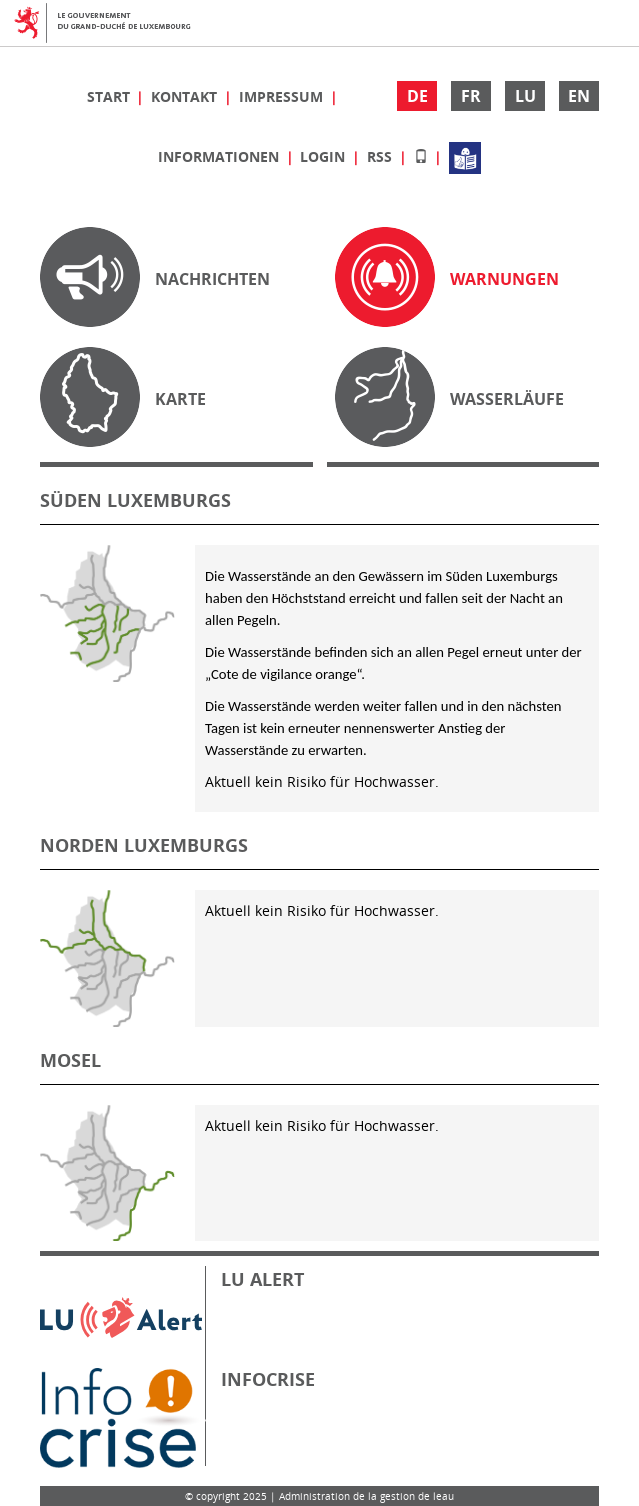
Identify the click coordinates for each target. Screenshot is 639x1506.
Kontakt (186, 96)
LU (525, 96)
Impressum (283, 96)
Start (110, 96)
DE (417, 96)
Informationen (220, 156)
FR (471, 96)
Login (324, 156)
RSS (381, 156)
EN (579, 96)
